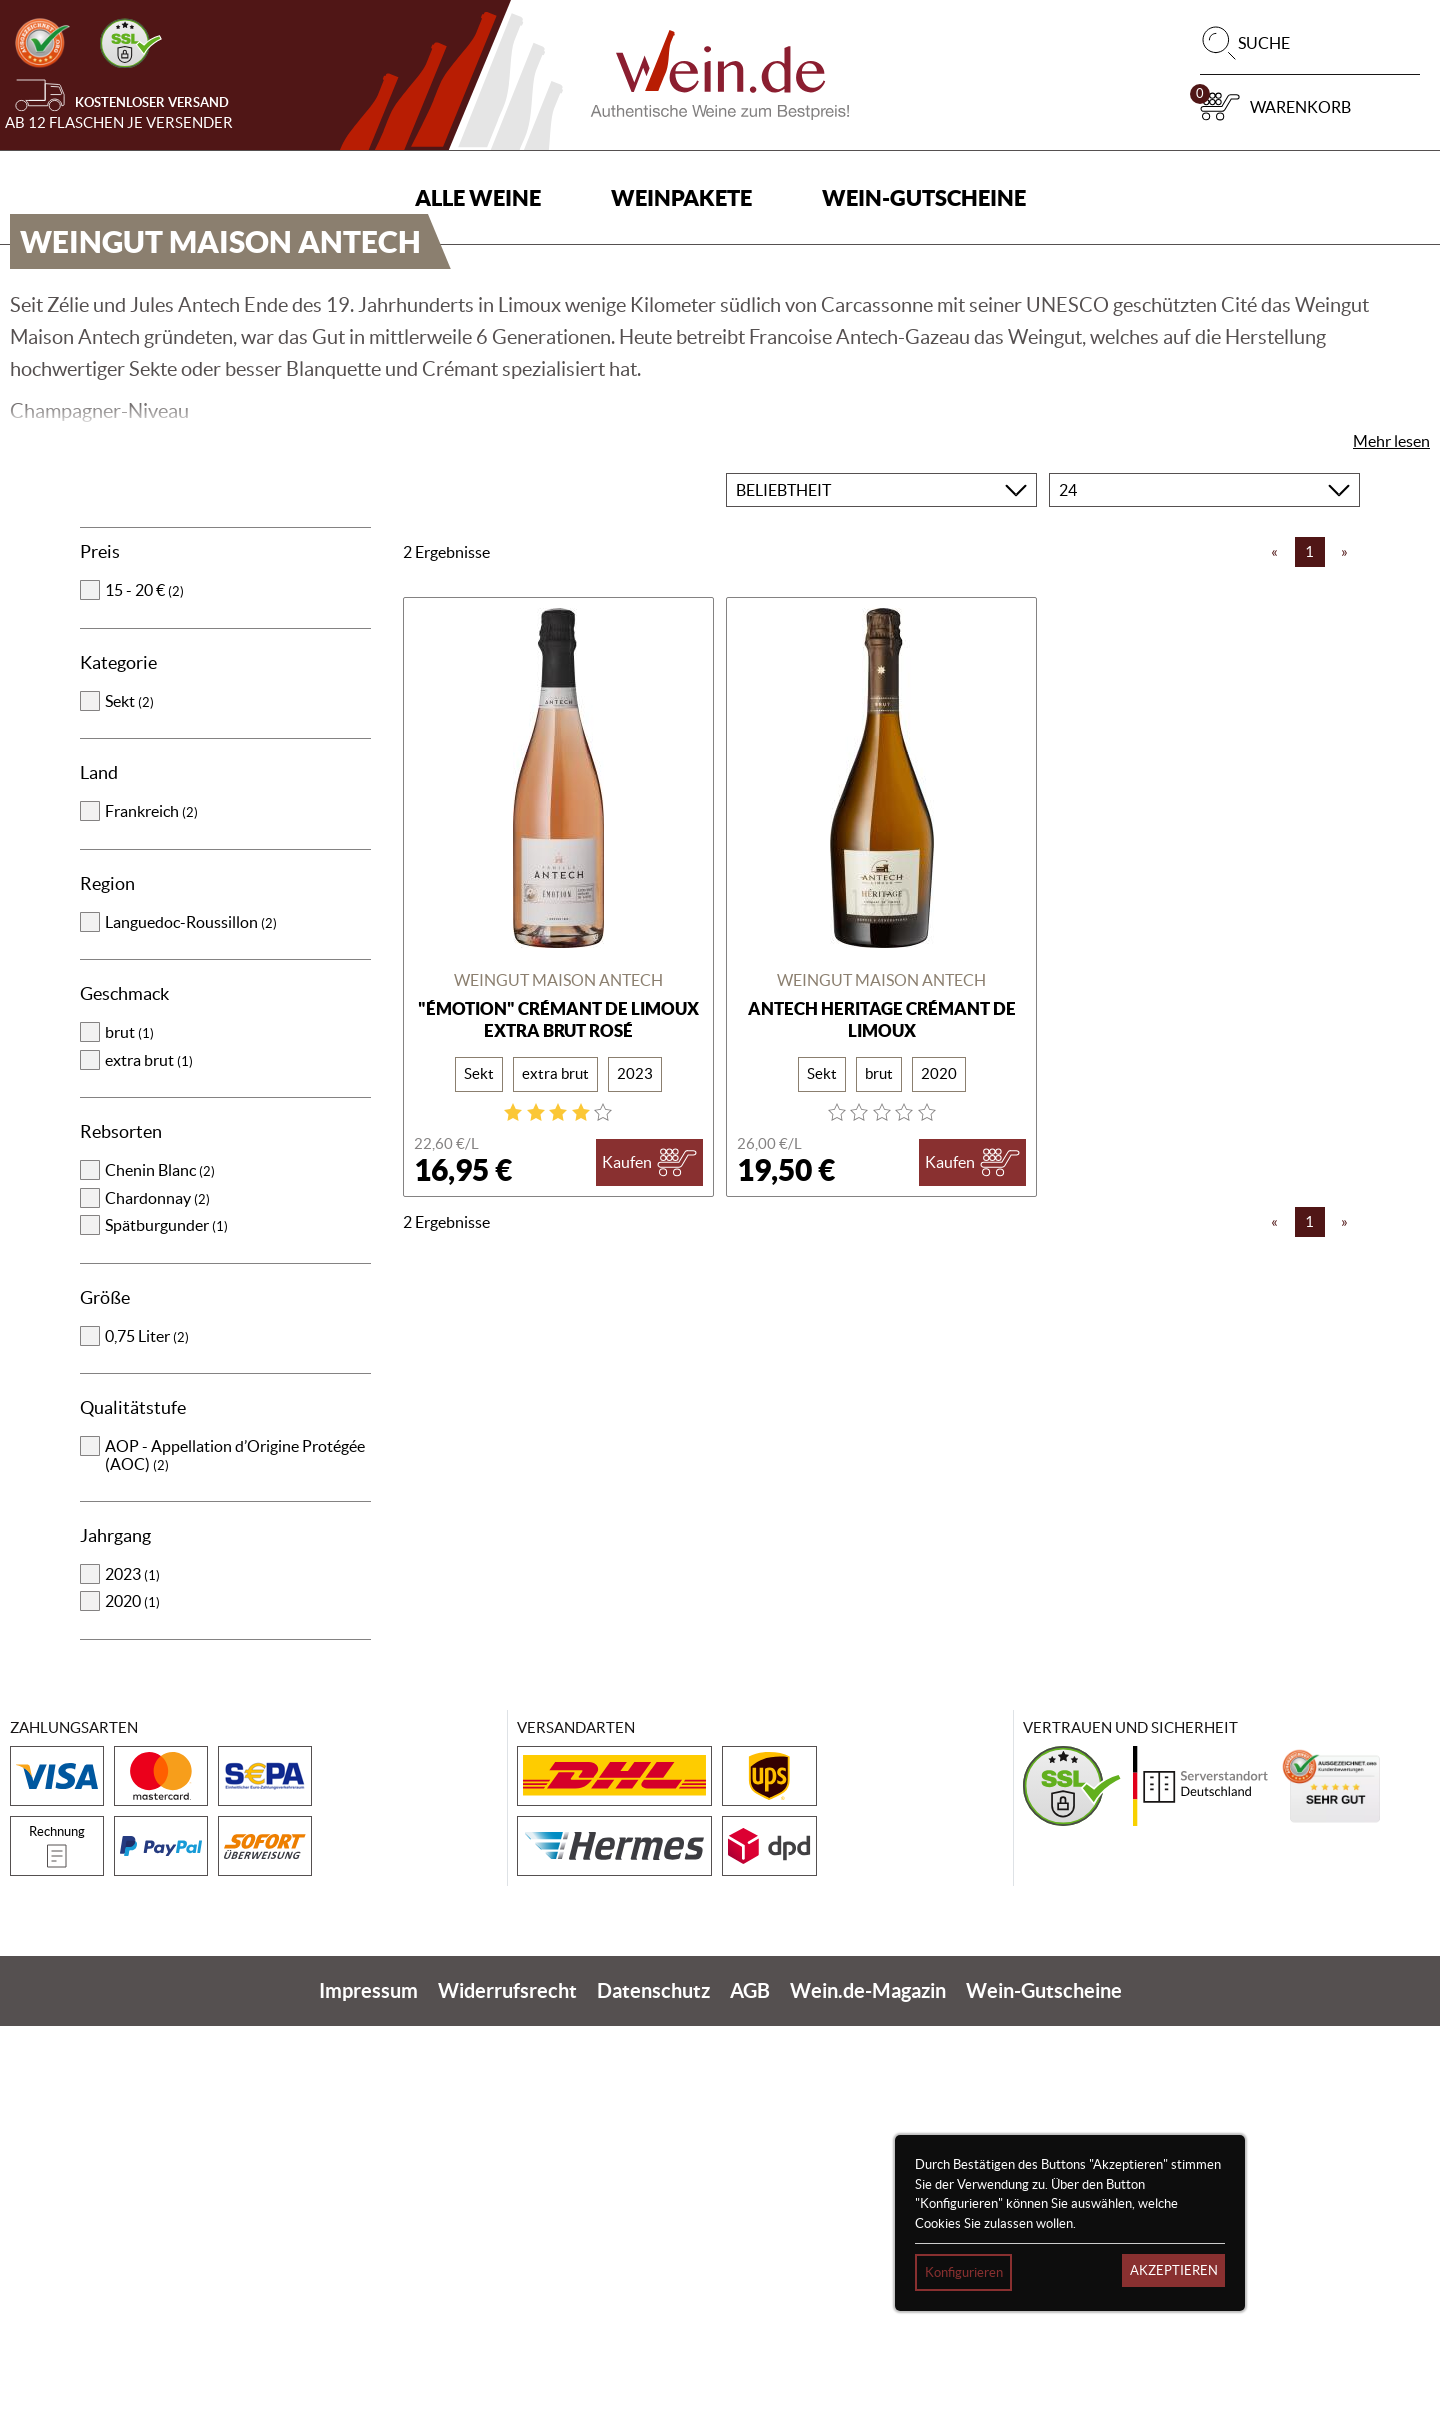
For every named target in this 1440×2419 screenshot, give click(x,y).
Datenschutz (653, 2383)
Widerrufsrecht (507, 2383)
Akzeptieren (1174, 2270)
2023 (132, 1967)
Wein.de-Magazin (868, 2383)
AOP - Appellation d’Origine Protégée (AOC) (235, 1848)
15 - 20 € (144, 983)
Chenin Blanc (160, 1563)
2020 (132, 1994)
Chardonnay (157, 1591)
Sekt (129, 1094)
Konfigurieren (964, 2272)
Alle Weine (478, 197)
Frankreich (151, 1204)
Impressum (368, 2383)
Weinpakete (681, 197)
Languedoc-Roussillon (191, 1315)
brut (129, 1425)
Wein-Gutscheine (924, 197)
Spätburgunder (166, 1618)
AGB (750, 2383)
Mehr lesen (1391, 834)
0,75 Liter (147, 1729)
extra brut (149, 1453)
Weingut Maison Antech (558, 1373)
